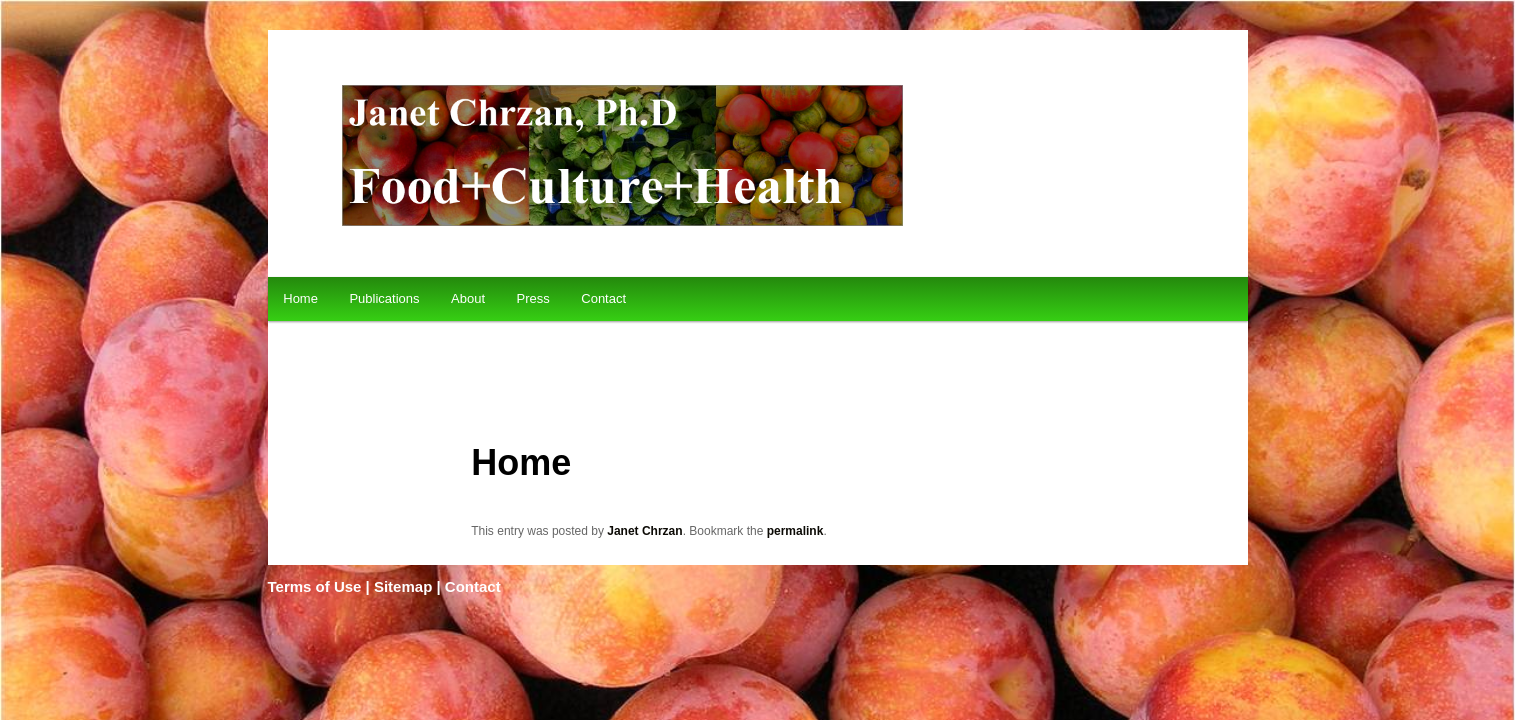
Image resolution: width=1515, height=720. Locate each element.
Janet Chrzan (644, 531)
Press (533, 298)
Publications (384, 298)
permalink (795, 531)
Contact (603, 298)
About (468, 298)
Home (300, 298)
